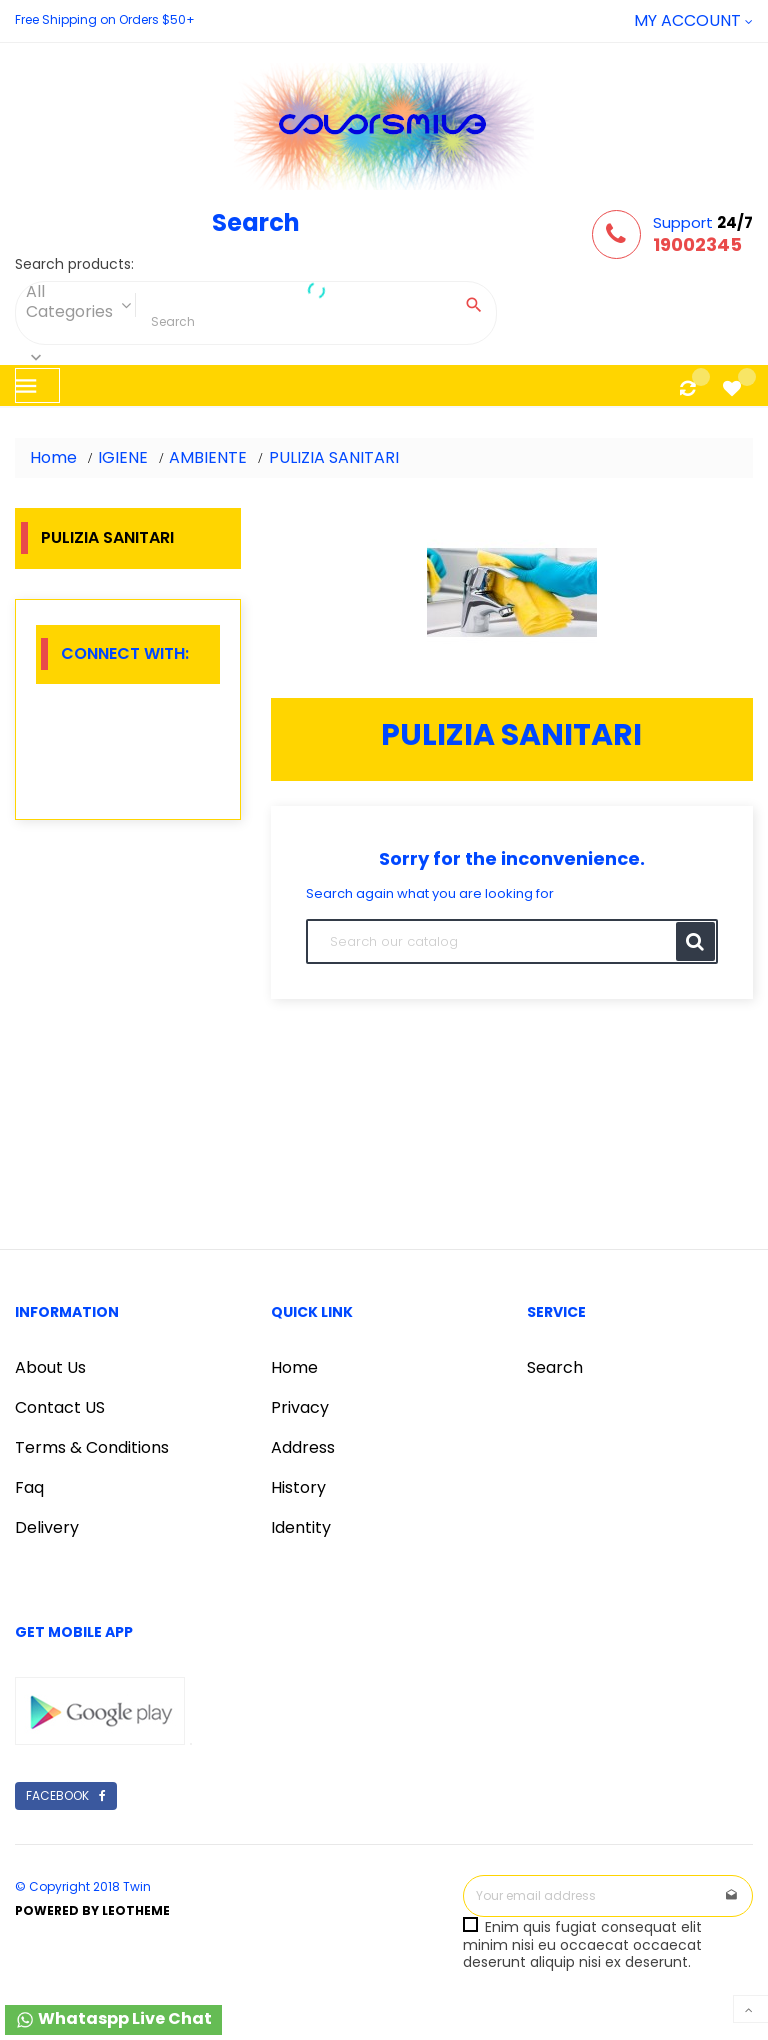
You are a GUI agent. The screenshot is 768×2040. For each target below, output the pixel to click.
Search (555, 1367)
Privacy (300, 1407)
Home (294, 1367)
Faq (29, 1487)
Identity (301, 1527)
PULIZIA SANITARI (107, 537)
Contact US (60, 1407)
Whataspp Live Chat (113, 2018)
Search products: (74, 265)
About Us (50, 1367)
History (298, 1487)
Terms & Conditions (92, 1447)
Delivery (47, 1527)
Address (303, 1447)
